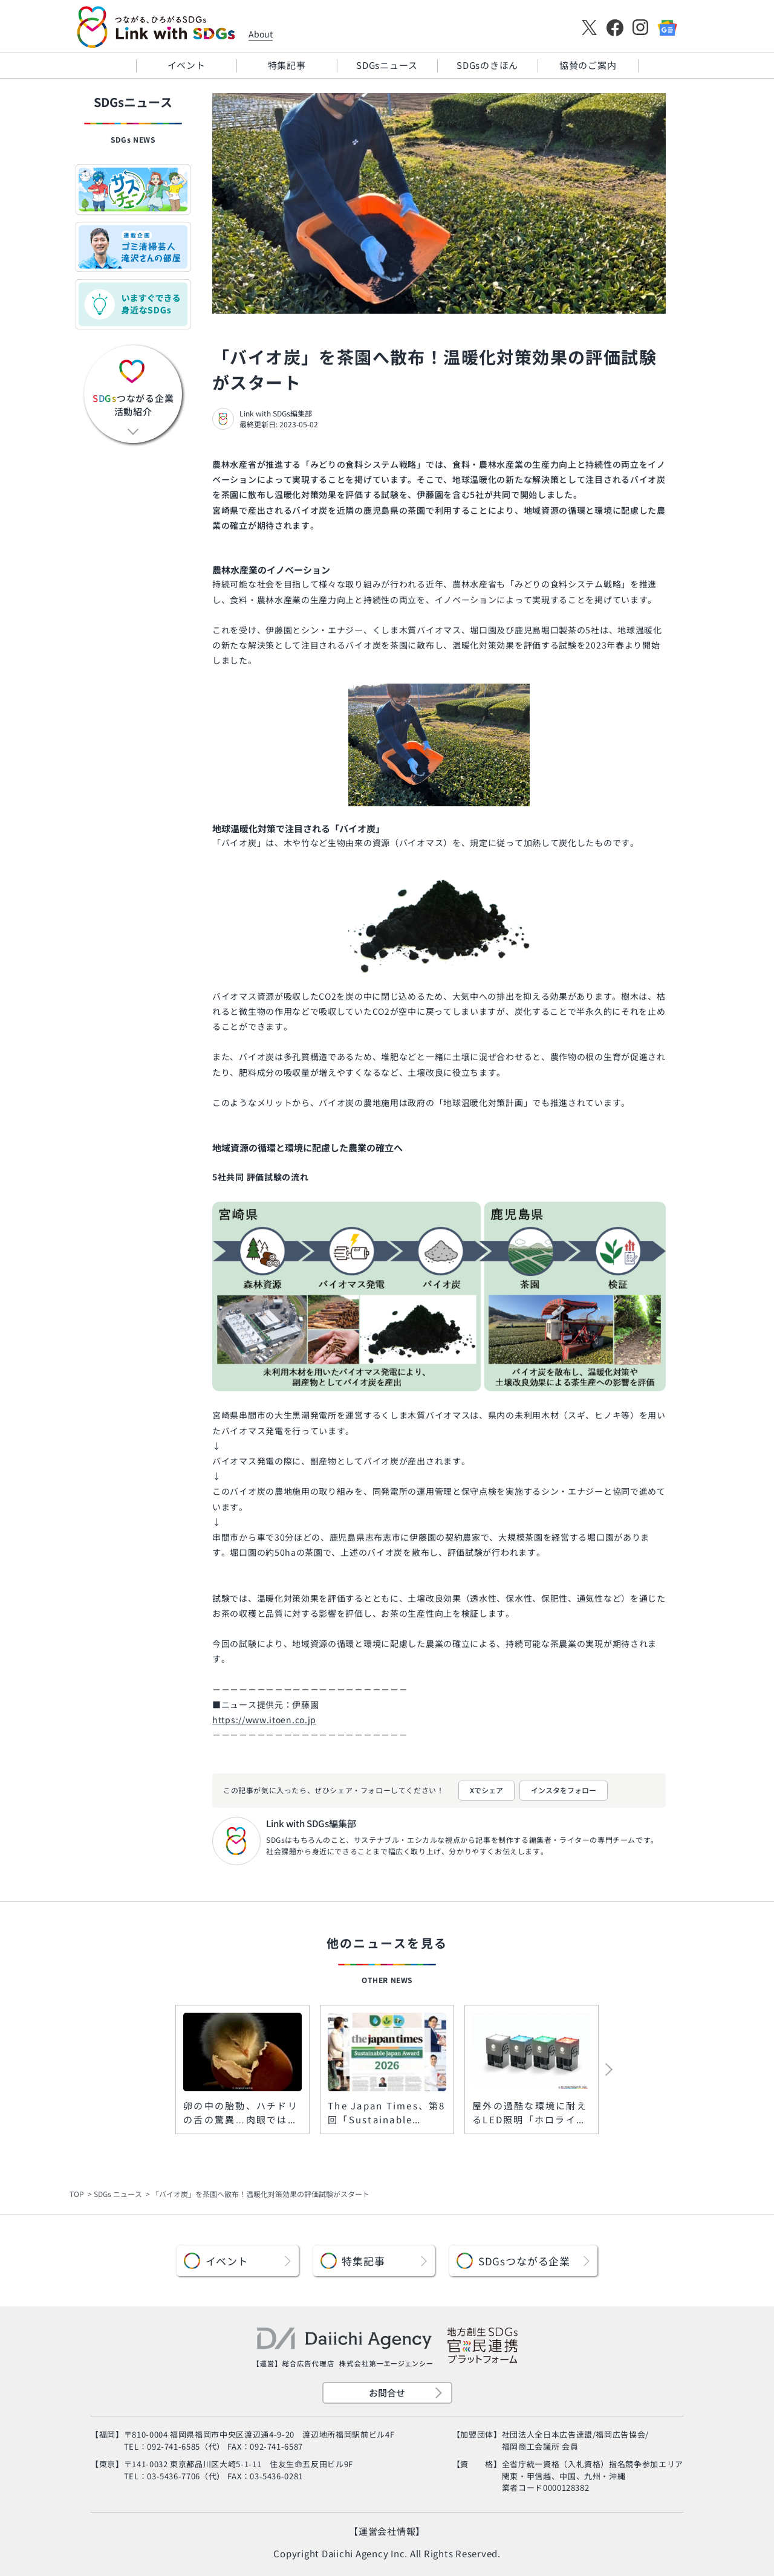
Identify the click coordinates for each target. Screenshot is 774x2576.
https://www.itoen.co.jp (264, 1720)
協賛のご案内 (588, 65)
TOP (77, 2194)
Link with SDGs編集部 (275, 413)
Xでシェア (486, 1790)
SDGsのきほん (487, 65)
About (261, 34)
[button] (584, 2069)
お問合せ (387, 2392)
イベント (186, 65)
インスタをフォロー (563, 1790)
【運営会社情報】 (387, 2531)
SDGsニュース (387, 65)
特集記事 (287, 65)
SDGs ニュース (118, 2194)
